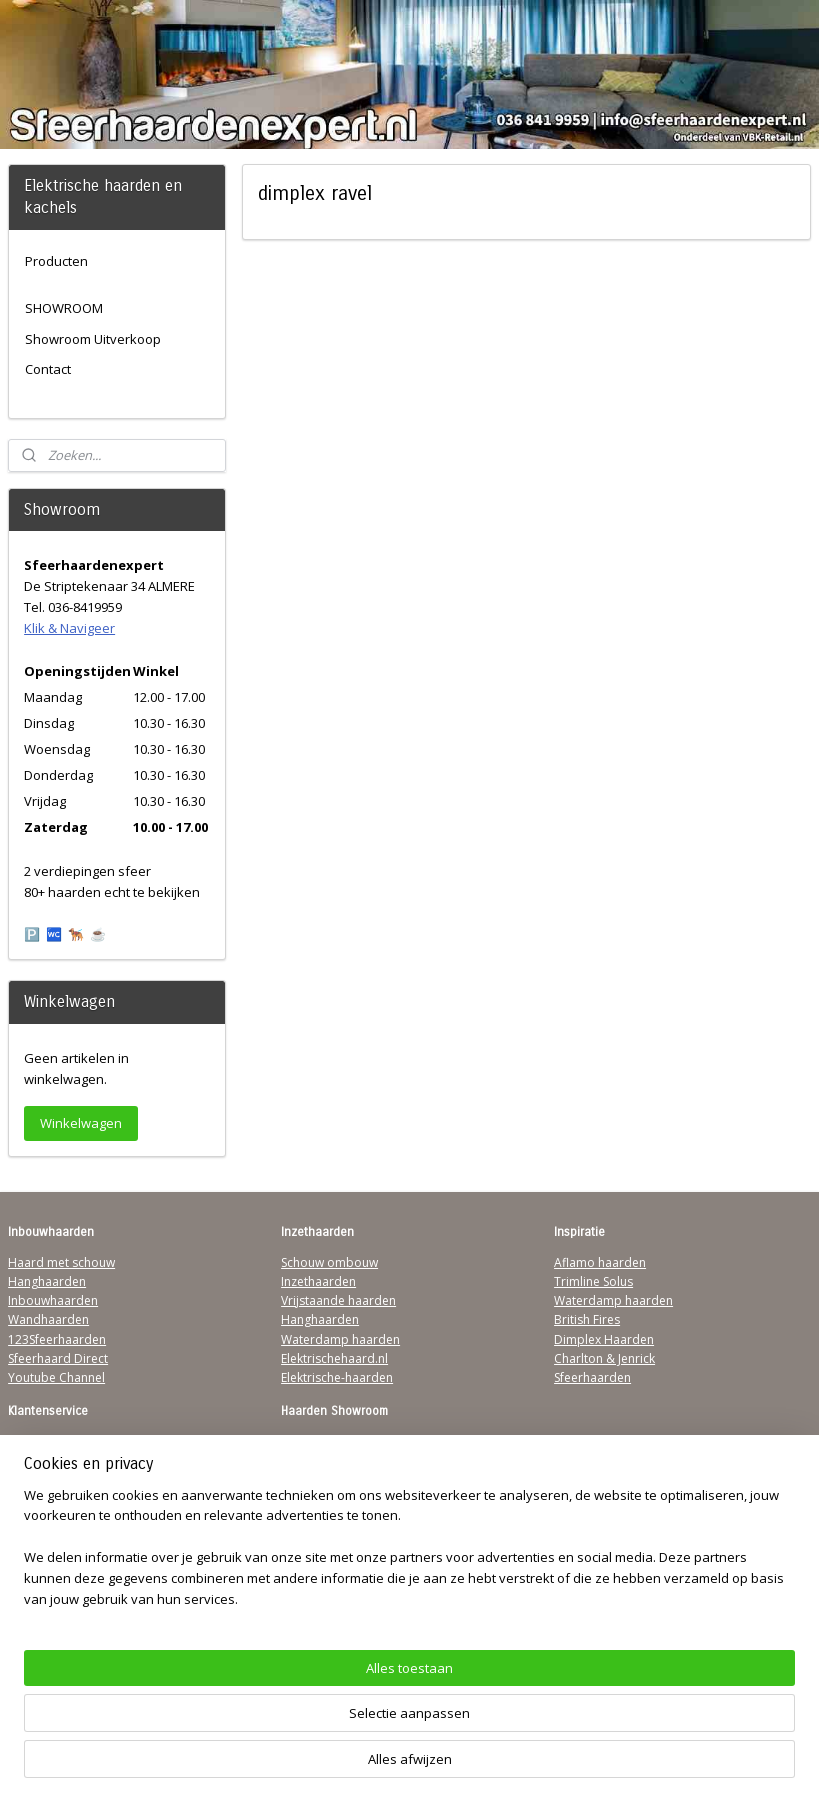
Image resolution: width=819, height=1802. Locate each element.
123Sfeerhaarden (57, 1339)
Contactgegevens (57, 1480)
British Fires (587, 1319)
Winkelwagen (81, 1123)
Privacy (28, 1499)
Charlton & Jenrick (604, 1358)
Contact (48, 369)
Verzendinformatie (61, 1460)
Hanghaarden (47, 1281)
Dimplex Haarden (604, 1339)
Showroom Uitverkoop (93, 339)
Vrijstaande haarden (338, 1300)
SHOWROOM (64, 308)
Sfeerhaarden (592, 1377)
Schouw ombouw (329, 1262)
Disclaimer (38, 1518)
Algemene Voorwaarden (77, 1441)
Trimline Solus (593, 1281)
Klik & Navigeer (69, 628)
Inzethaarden (318, 1281)
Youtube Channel (56, 1377)
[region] (277, 1707)
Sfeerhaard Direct (58, 1358)
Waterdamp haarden (340, 1339)
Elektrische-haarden (337, 1377)
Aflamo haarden (600, 1262)
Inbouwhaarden (53, 1300)
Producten (56, 261)
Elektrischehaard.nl (334, 1358)
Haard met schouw (61, 1262)
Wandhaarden (48, 1319)
